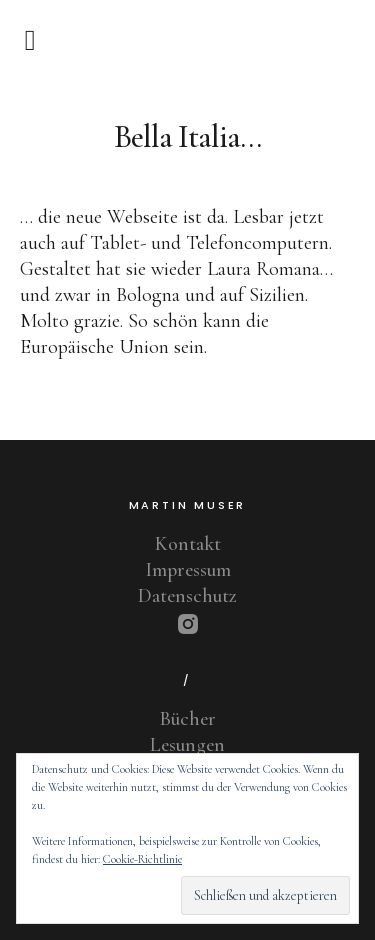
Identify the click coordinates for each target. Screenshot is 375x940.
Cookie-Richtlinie (142, 859)
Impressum (188, 570)
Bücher (188, 719)
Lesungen (187, 745)
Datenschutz (187, 596)
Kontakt (188, 544)
